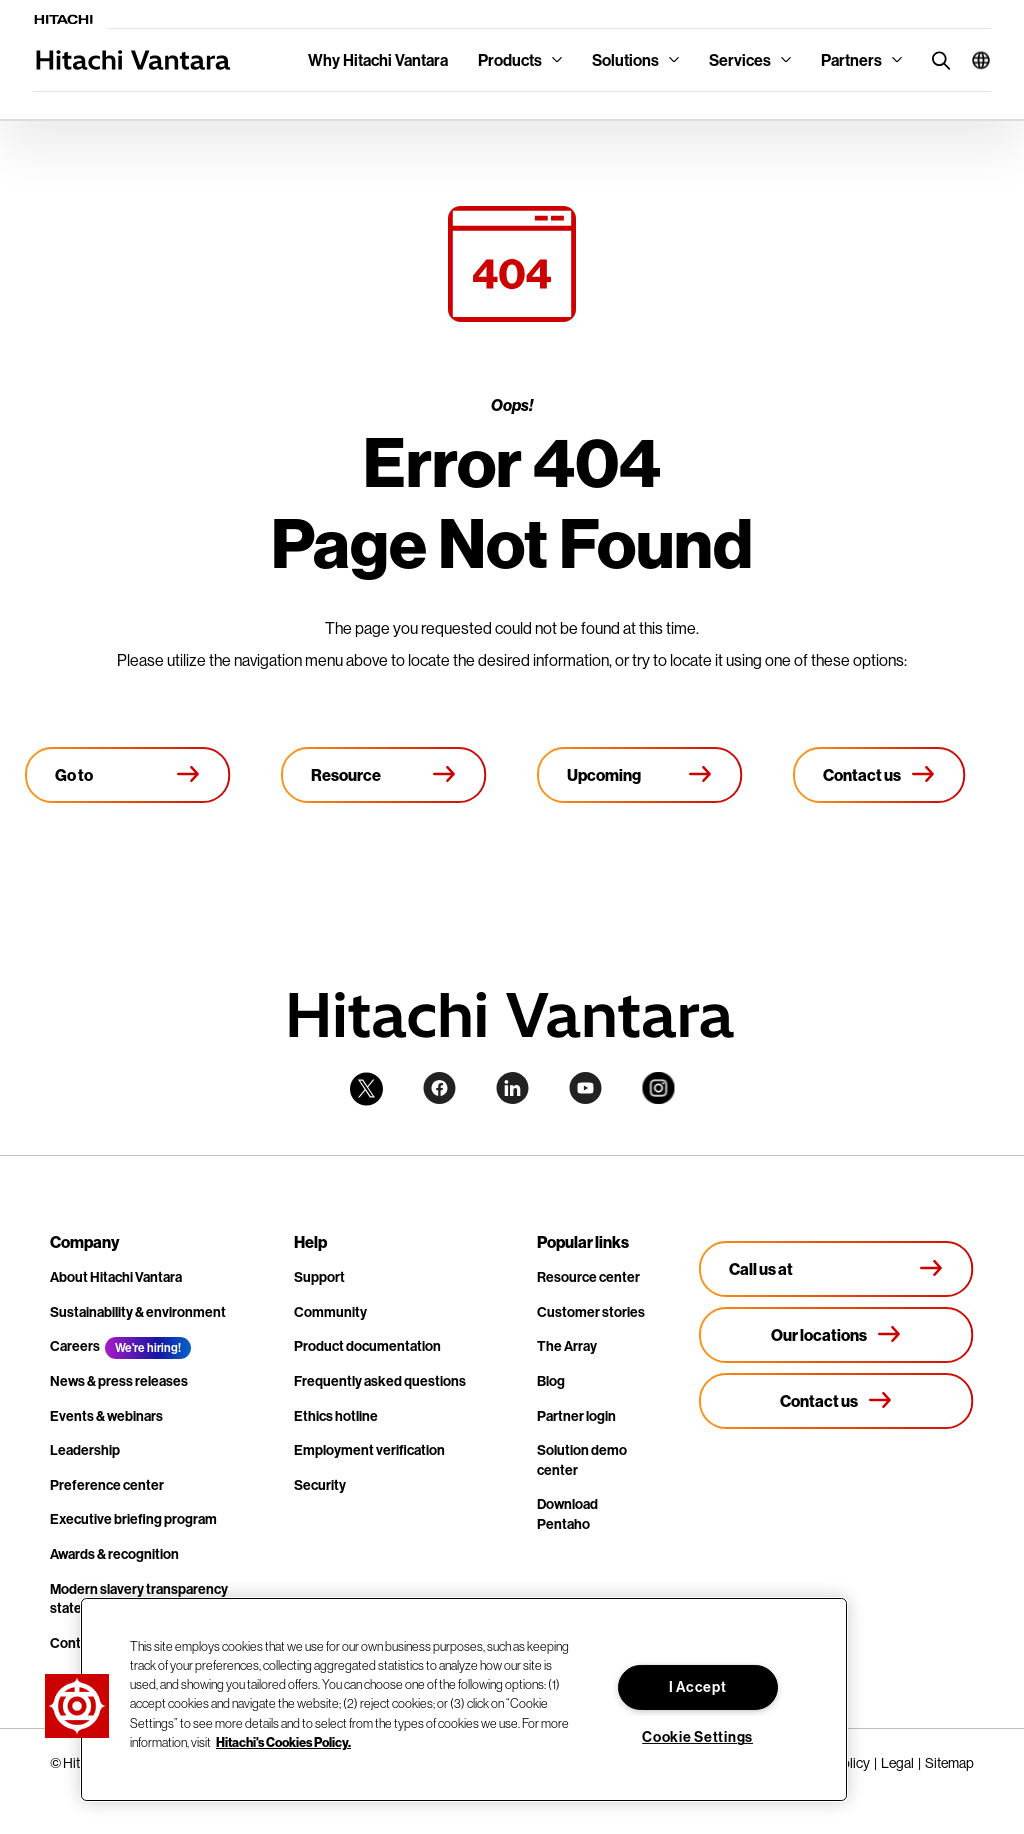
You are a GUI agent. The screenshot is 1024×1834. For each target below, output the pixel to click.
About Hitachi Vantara (116, 1277)
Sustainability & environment (138, 1312)
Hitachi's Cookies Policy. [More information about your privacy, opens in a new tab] (283, 1742)
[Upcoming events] (640, 775)
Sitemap (949, 1763)
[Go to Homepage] (128, 775)
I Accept (698, 1687)
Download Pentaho (567, 1514)
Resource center (588, 1277)
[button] (973, 60)
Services (740, 60)
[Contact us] (879, 775)
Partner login (576, 1416)
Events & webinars (106, 1416)
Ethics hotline (336, 1416)
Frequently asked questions (380, 1381)
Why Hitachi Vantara (378, 60)
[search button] (936, 59)
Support (319, 1277)
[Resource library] (384, 775)
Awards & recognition (114, 1554)
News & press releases (119, 1381)
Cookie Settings (697, 1737)
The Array (567, 1346)
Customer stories (591, 1312)
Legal (897, 1763)
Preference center (107, 1485)
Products (510, 60)
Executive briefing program (133, 1519)
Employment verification (369, 1450)
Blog (551, 1381)
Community (330, 1312)
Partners (851, 60)
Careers (75, 1346)
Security (320, 1485)
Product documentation (367, 1346)
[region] (464, 1699)
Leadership (85, 1450)
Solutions (625, 60)
